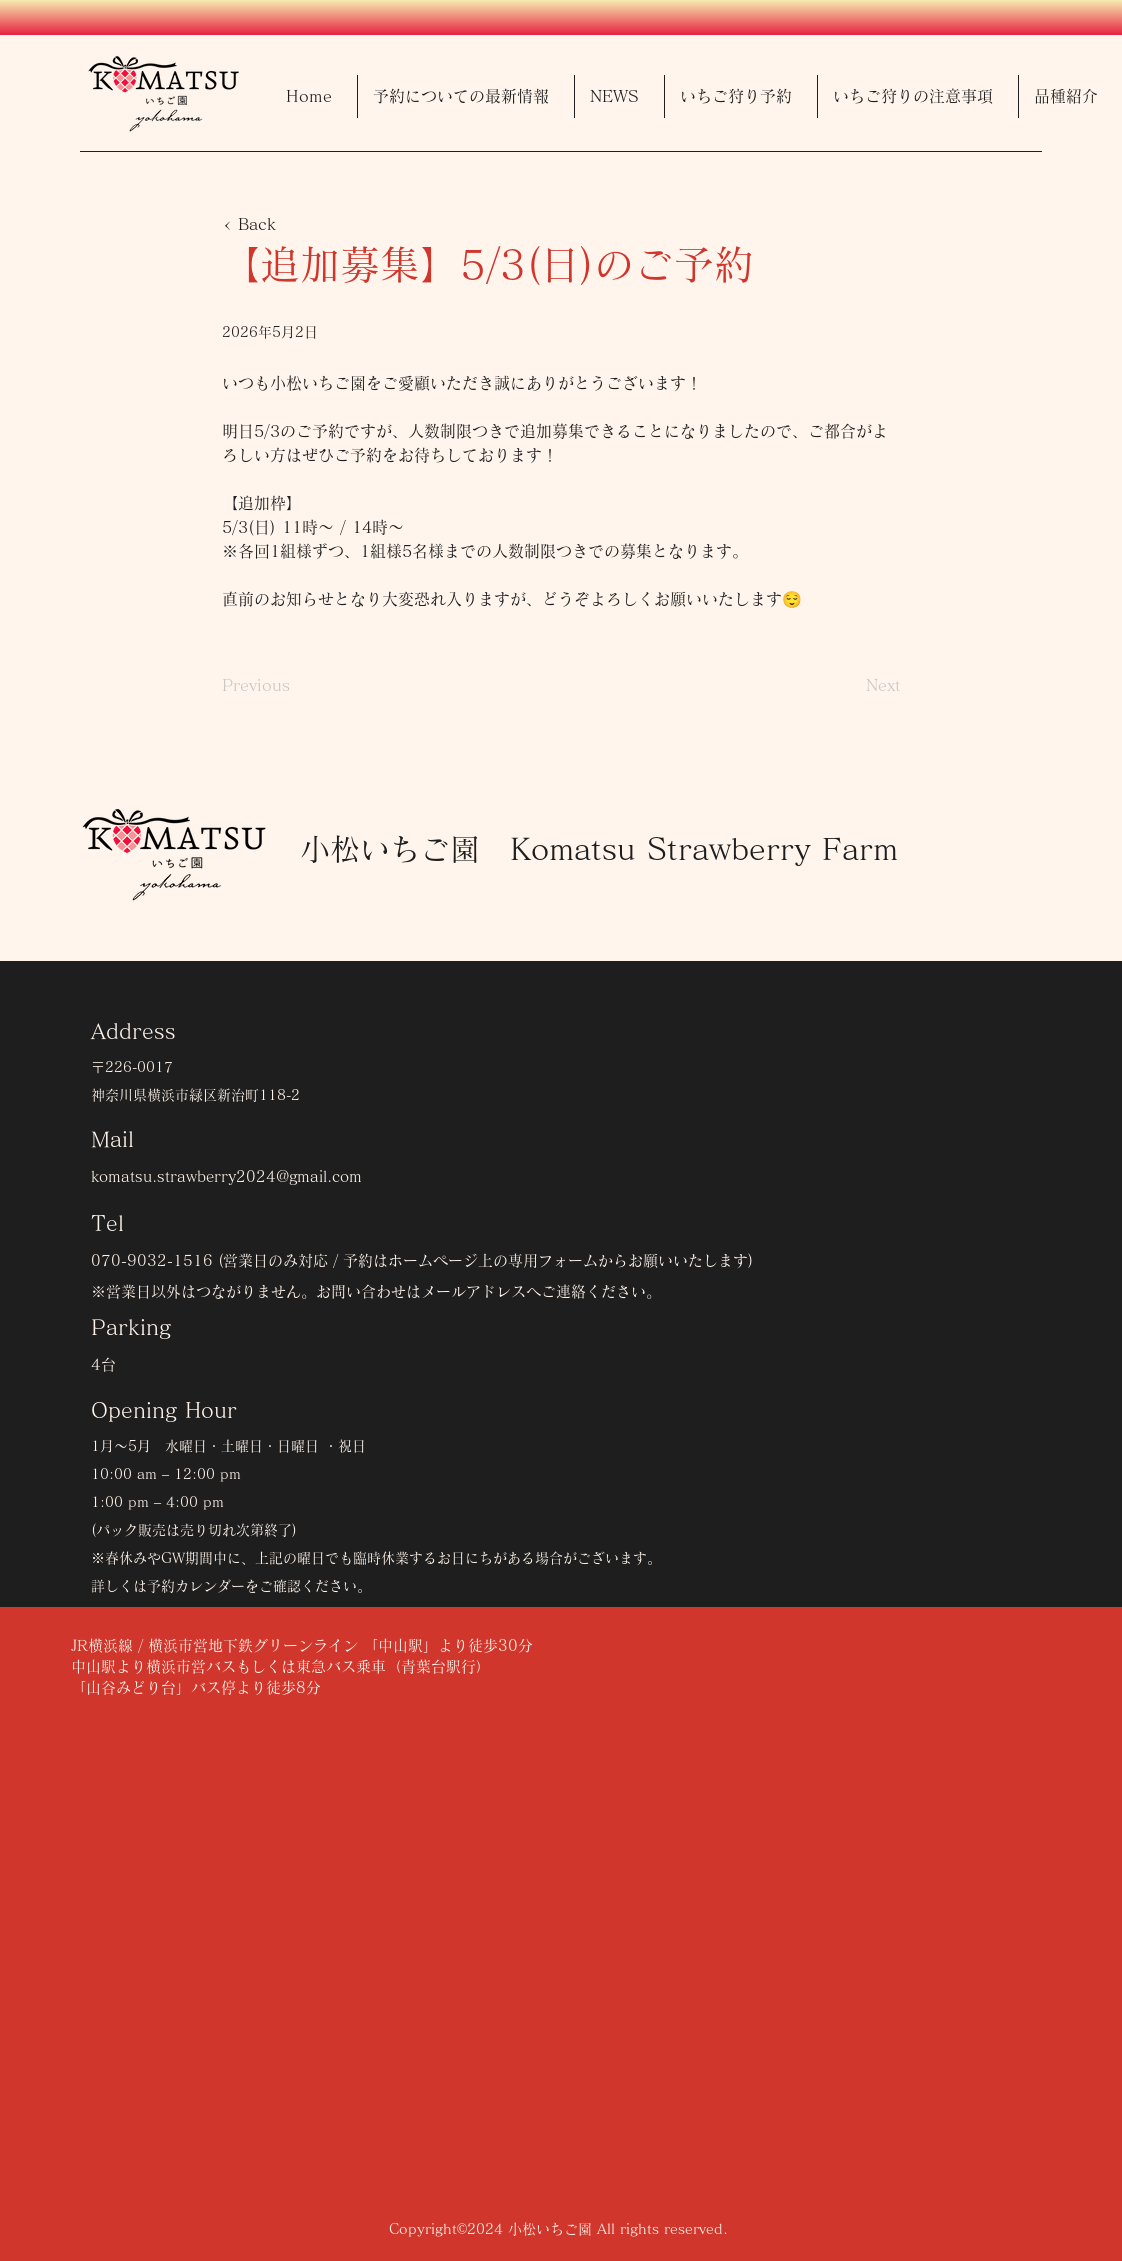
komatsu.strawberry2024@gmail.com (226, 1176)
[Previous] (288, 685)
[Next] (851, 685)
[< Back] (288, 223)
